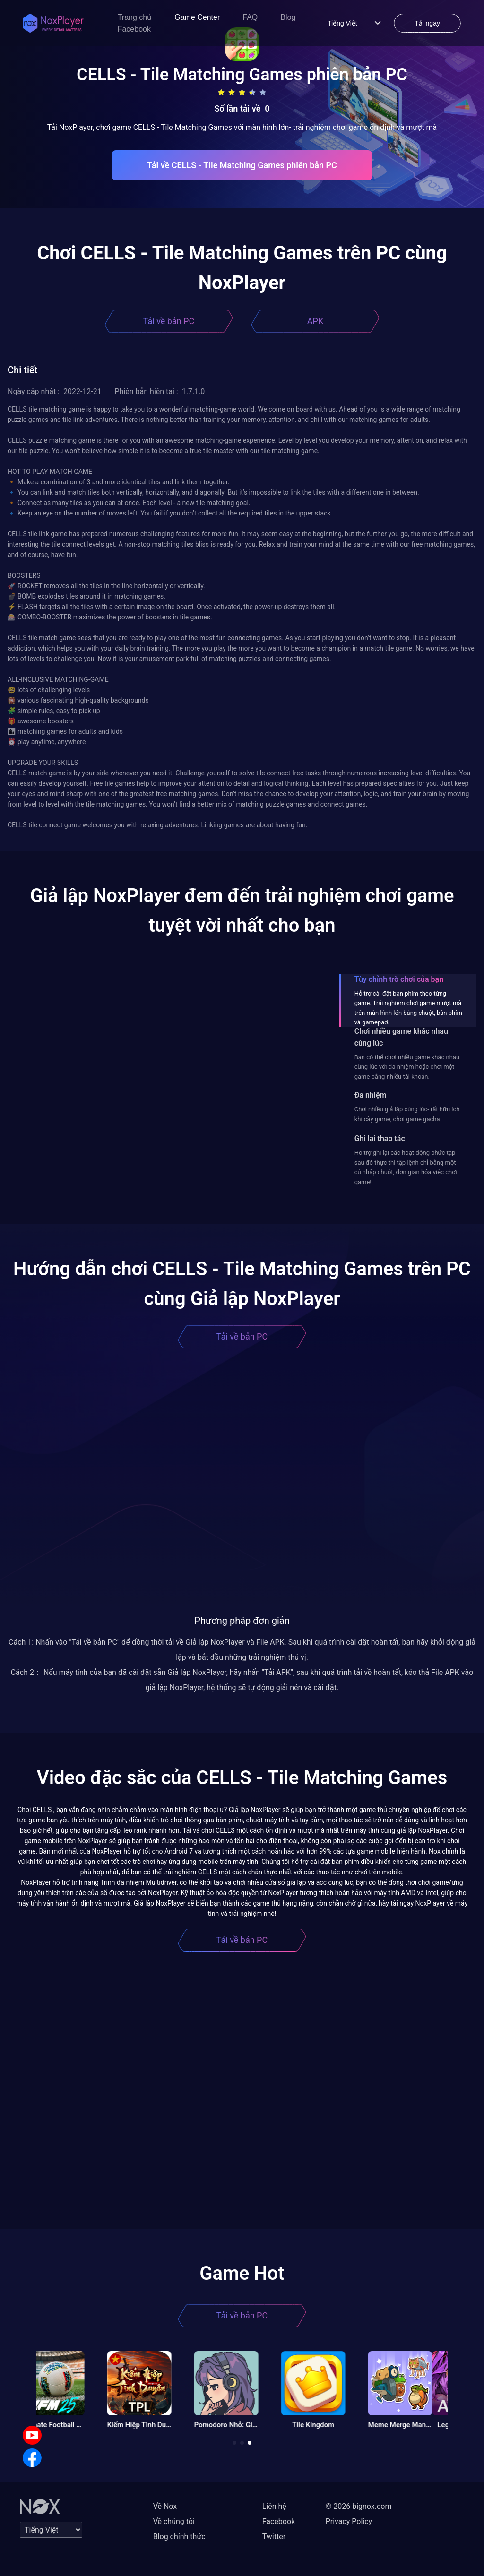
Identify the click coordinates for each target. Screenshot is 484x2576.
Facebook (134, 29)
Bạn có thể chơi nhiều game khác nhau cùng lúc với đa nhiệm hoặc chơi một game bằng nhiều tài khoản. (406, 1067)
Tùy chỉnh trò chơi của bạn (398, 979)
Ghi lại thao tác (379, 1138)
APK (315, 321)
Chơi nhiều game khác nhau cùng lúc (401, 1037)
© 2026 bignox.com (359, 2506)
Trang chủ (135, 17)
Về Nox (165, 2506)
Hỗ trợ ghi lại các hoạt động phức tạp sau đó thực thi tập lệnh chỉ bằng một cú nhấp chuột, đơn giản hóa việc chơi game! (405, 1167)
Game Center (197, 17)
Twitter (273, 2536)
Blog (287, 17)
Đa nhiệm (370, 1095)
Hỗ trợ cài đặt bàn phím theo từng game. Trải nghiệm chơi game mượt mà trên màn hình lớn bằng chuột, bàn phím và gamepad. (408, 1008)
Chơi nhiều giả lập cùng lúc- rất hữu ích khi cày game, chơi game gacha (407, 1114)
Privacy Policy (349, 2521)
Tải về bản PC (168, 321)
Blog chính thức (179, 2536)
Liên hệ (274, 2506)
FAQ (250, 17)
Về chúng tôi (174, 2521)
